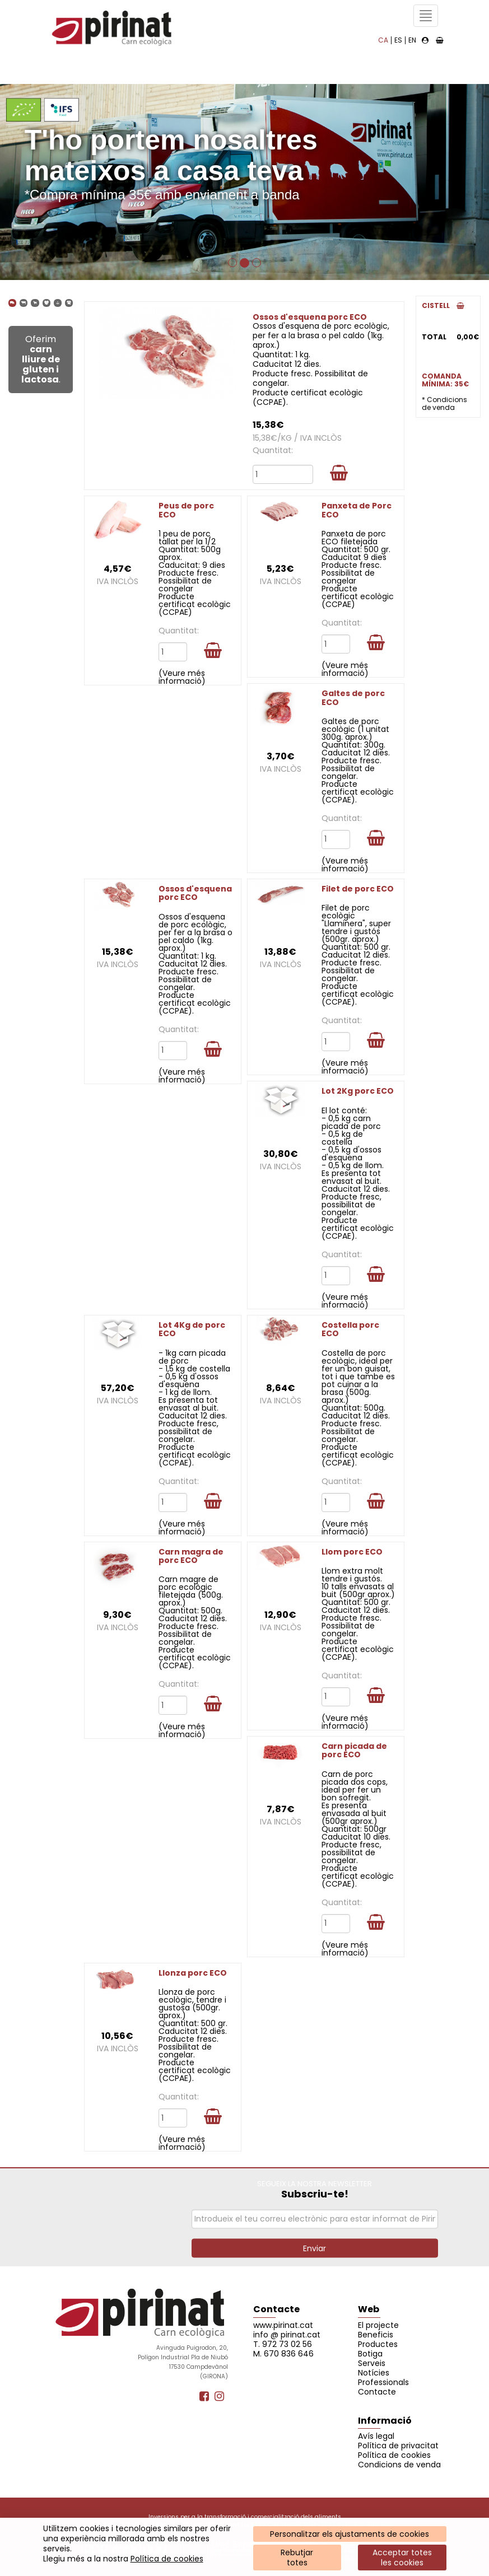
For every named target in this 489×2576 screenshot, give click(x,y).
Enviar (314, 2247)
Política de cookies (167, 2558)
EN (412, 40)
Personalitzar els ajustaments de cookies (349, 2534)
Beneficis (375, 2334)
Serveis (371, 2363)
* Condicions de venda (444, 403)
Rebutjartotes (297, 2557)
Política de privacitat (398, 2445)
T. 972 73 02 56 (282, 2344)
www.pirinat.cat (283, 2325)
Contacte (276, 2309)
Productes (378, 2344)
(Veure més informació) (182, 677)
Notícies (373, 2372)
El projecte (378, 2325)
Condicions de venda (399, 2464)
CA (383, 40)
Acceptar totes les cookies (402, 2557)
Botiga (370, 2353)
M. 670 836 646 (283, 2353)
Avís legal (376, 2436)
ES (398, 40)
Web (368, 2309)
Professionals (383, 2382)
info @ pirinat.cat (286, 2334)
